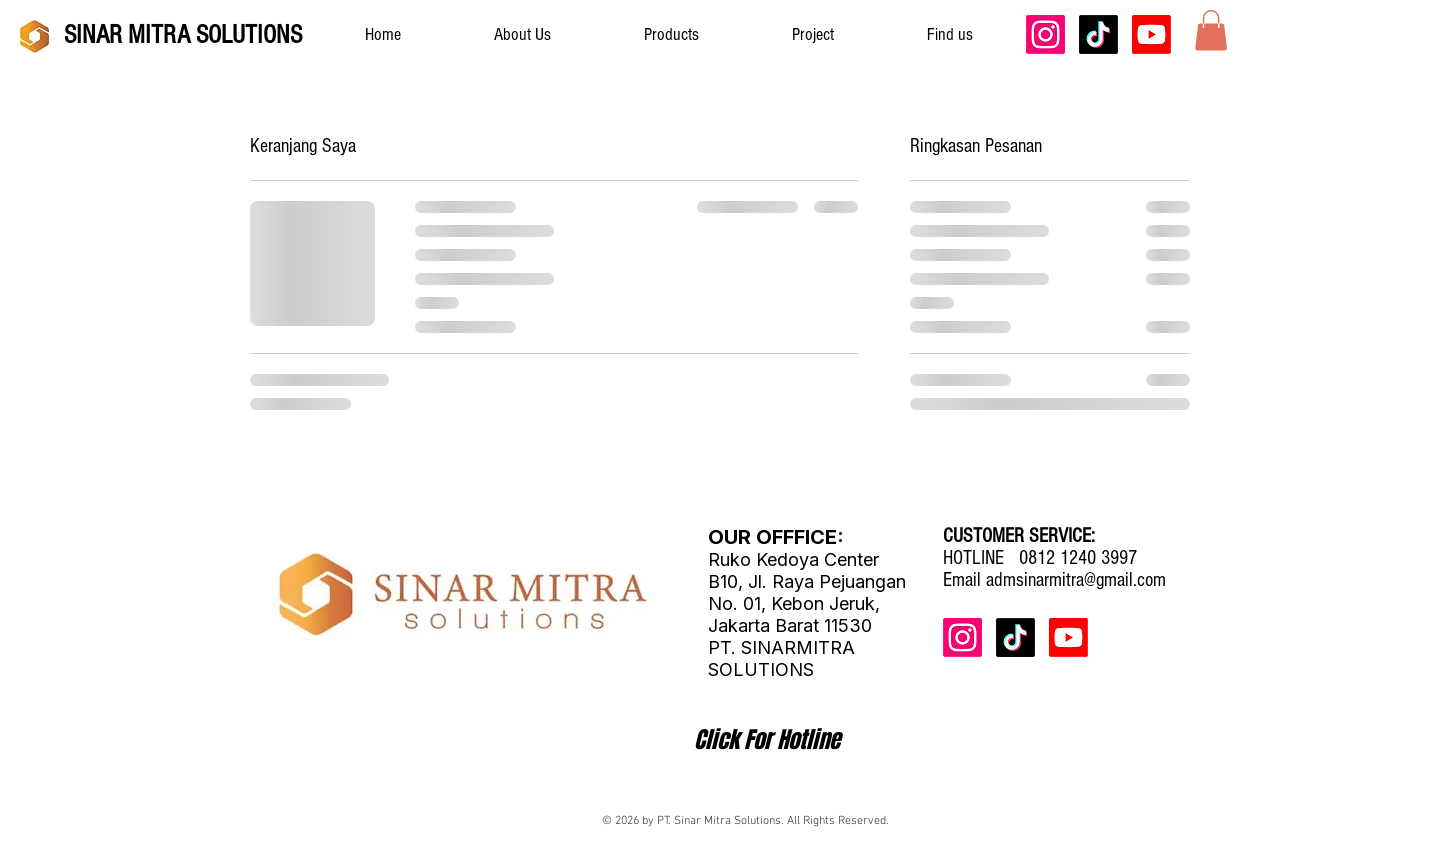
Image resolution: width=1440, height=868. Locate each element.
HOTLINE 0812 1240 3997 (1040, 558)
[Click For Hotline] (767, 740)
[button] (1211, 30)
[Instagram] (1045, 34)
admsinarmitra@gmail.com (1076, 580)
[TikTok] (1098, 34)
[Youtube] (1151, 34)
